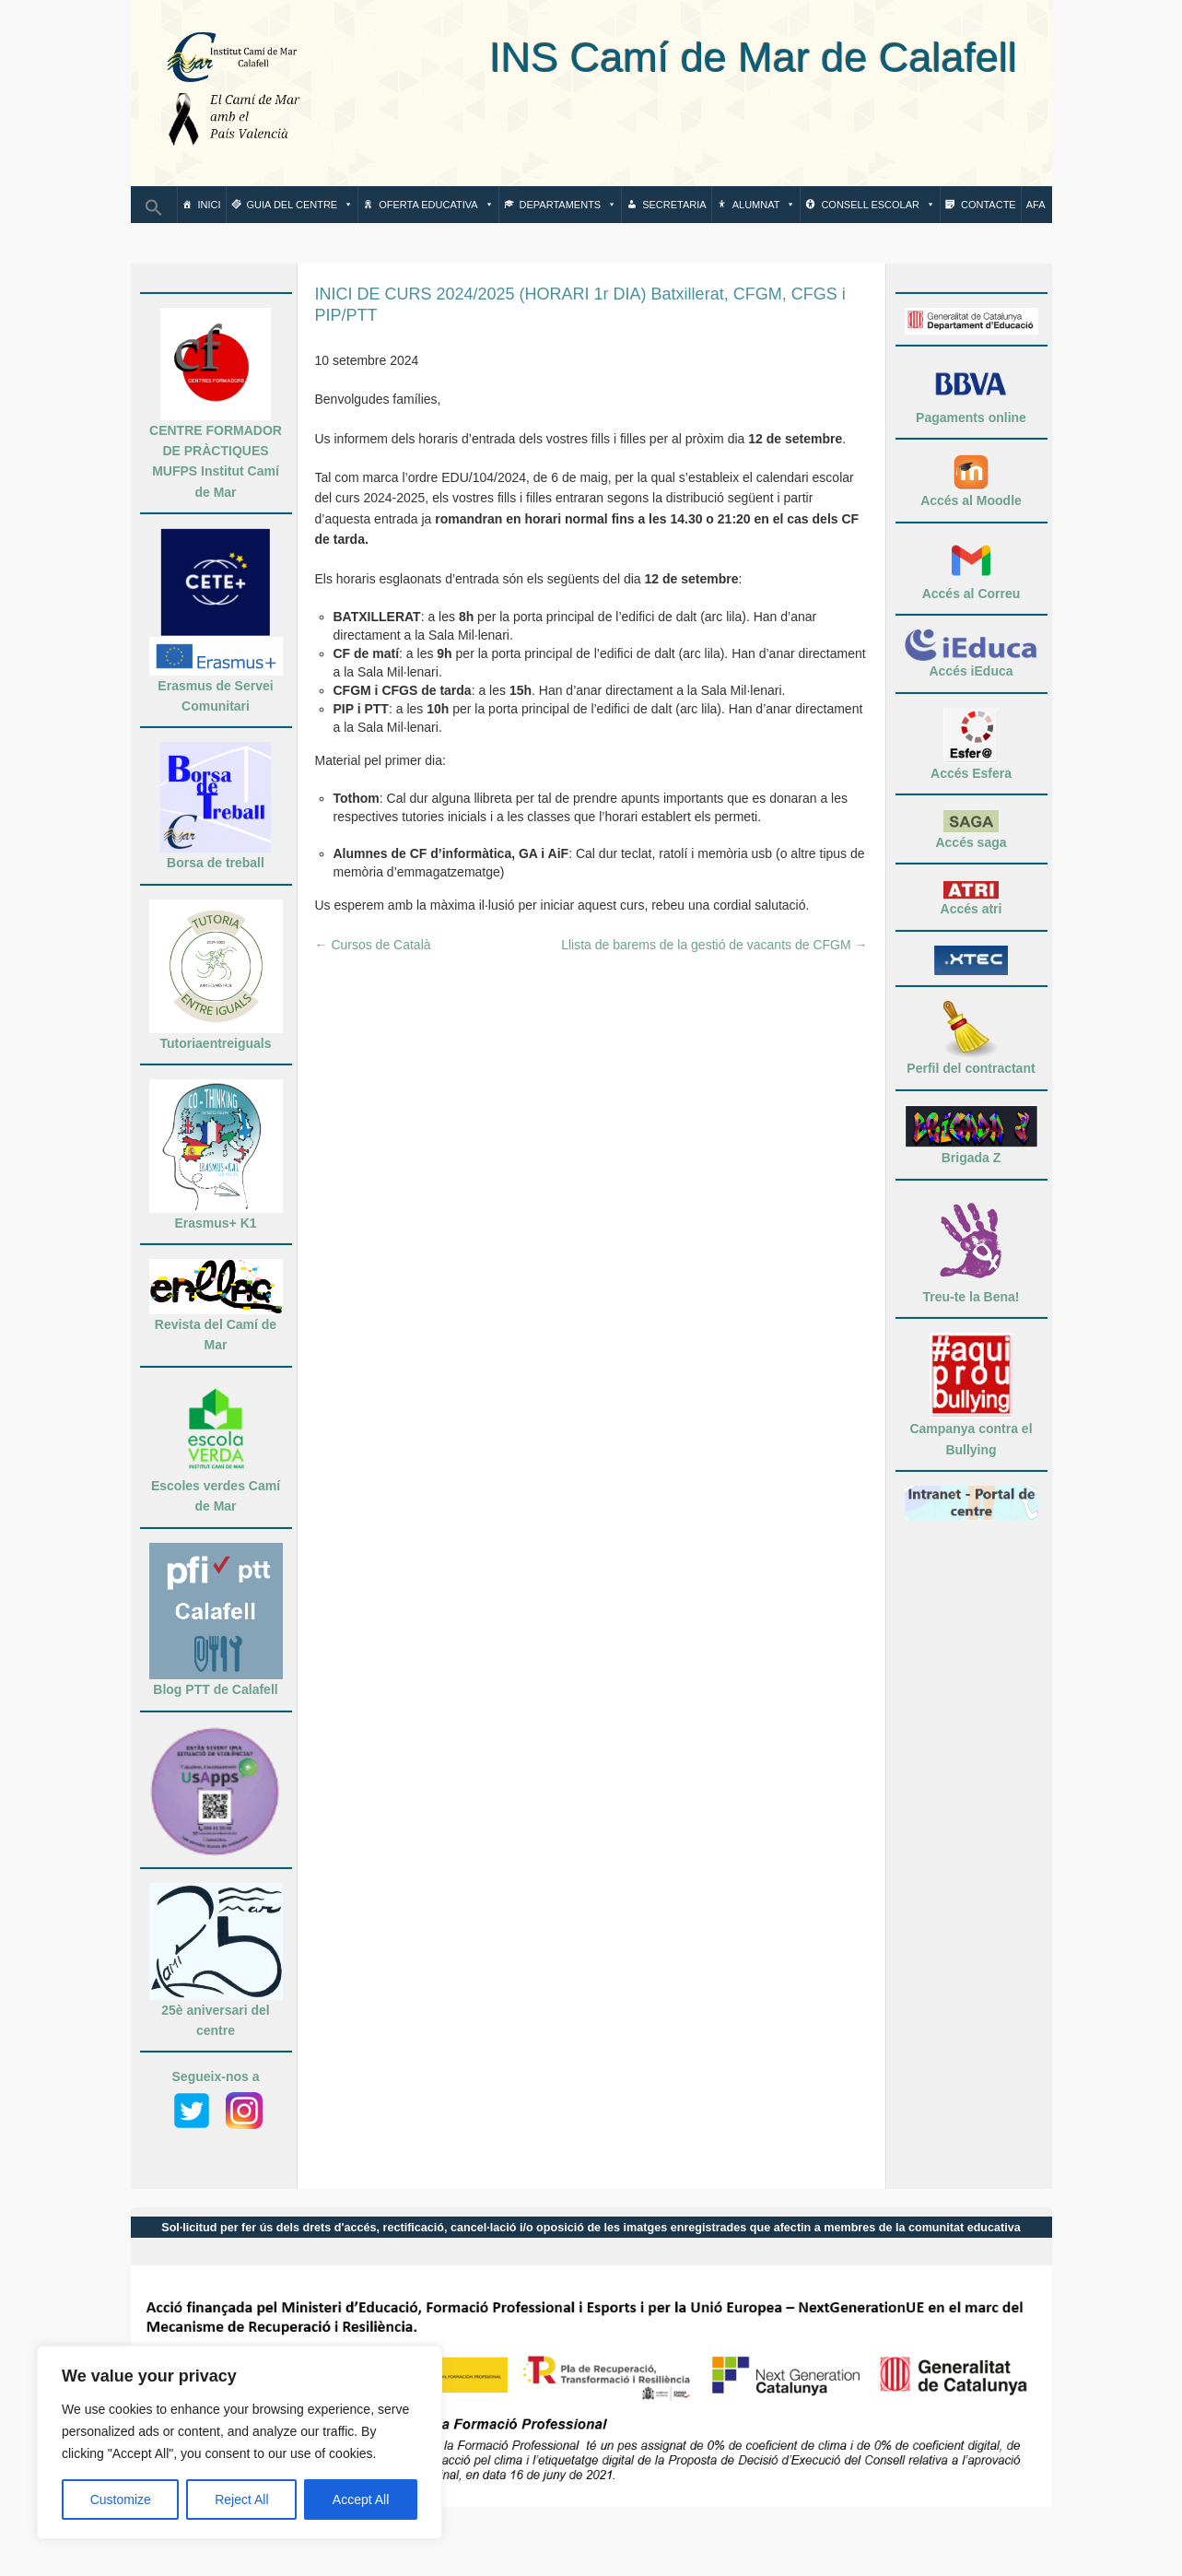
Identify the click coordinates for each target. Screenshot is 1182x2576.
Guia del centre (300, 204)
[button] (154, 213)
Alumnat (764, 204)
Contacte (988, 204)
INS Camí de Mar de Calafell (673, 57)
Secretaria (674, 204)
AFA (1036, 204)
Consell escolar (878, 204)
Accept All (361, 2499)
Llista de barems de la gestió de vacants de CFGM (714, 944)
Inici (209, 204)
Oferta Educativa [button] (436, 204)
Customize (120, 2499)
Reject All (241, 2499)
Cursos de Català (373, 944)
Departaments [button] (568, 204)
